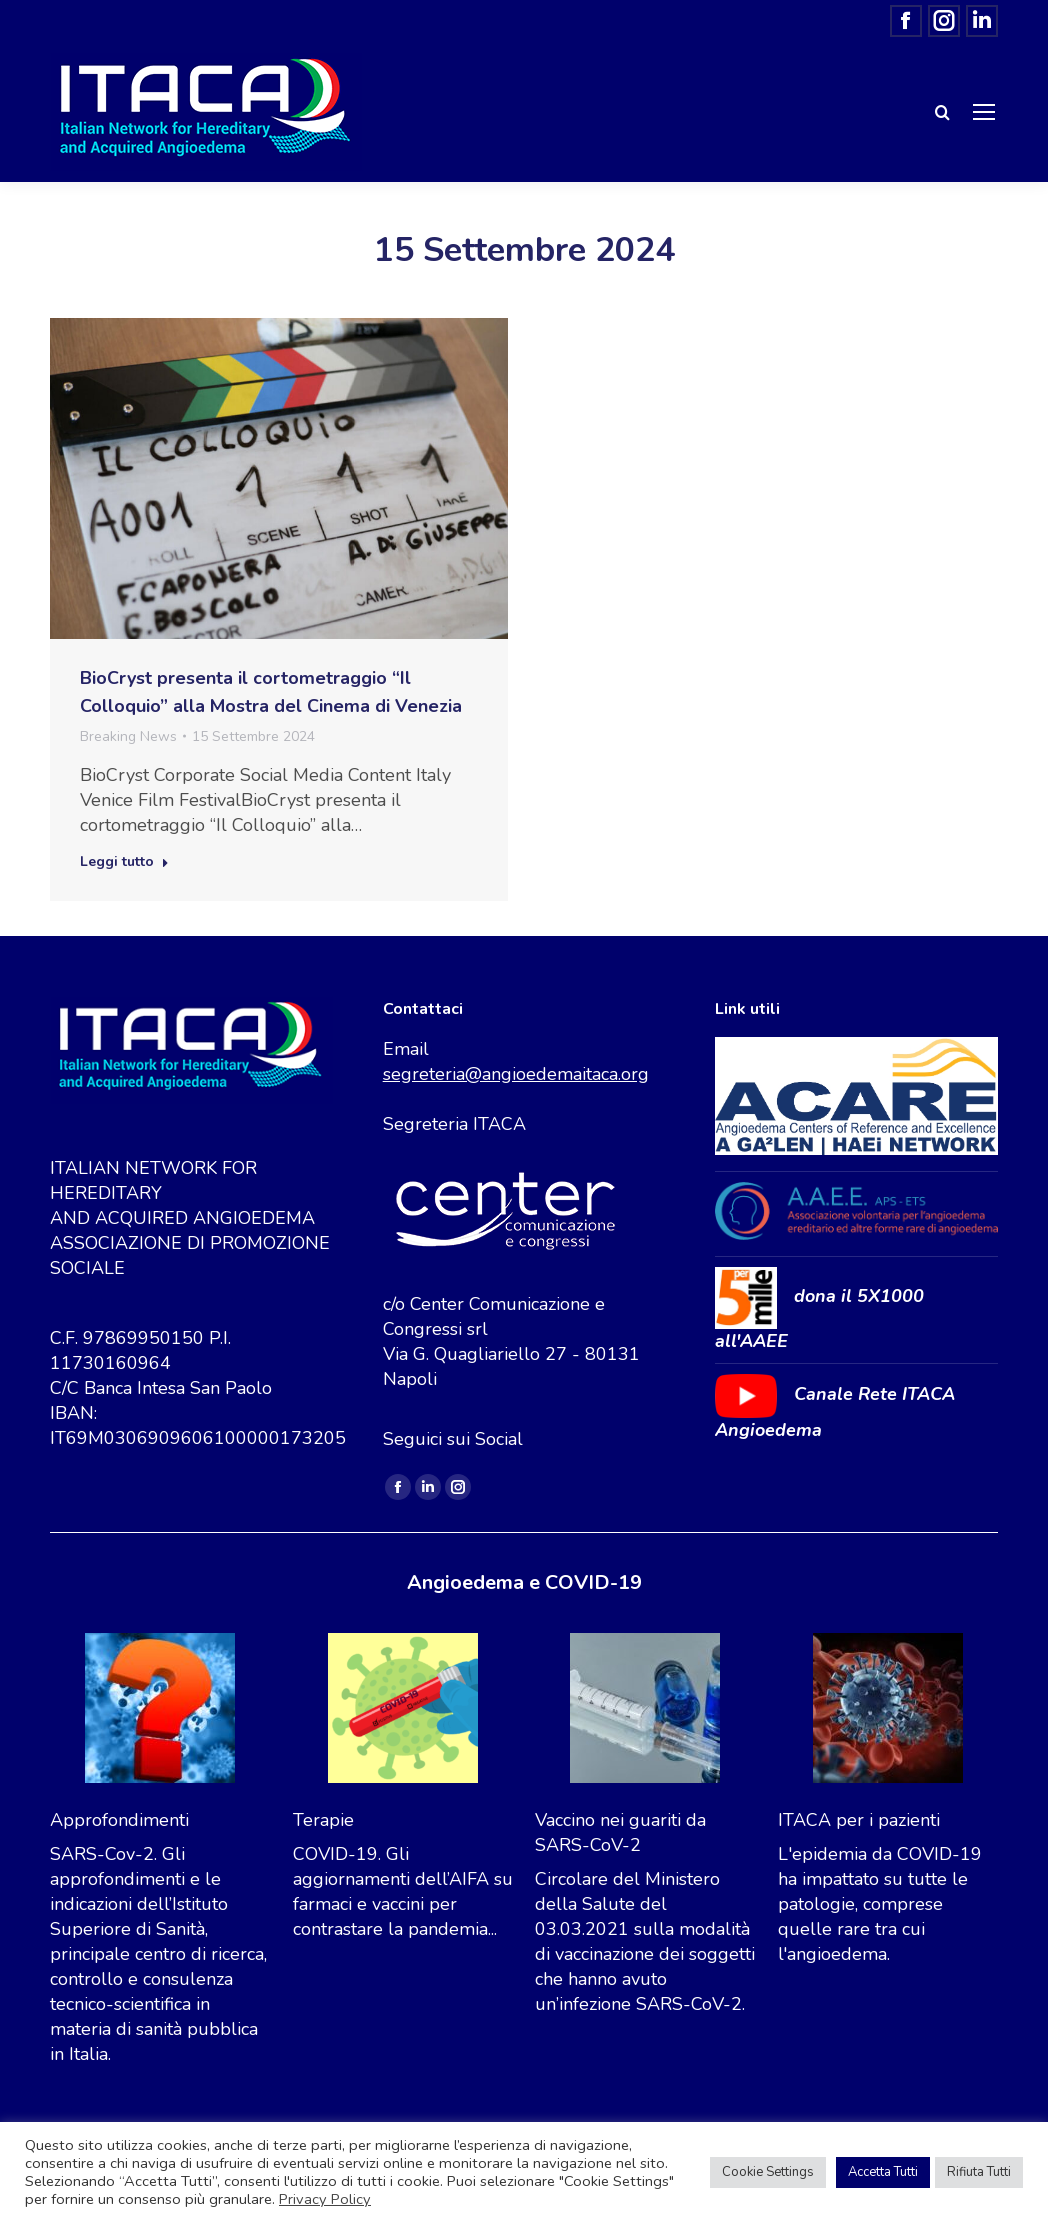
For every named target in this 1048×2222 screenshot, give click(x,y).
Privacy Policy (325, 2199)
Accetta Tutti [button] (883, 2172)
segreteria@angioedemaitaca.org (516, 1074)
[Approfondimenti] (160, 1711)
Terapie (323, 1820)
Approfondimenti (119, 1820)
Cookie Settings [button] (768, 2172)
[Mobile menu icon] (984, 112)
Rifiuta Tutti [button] (979, 2172)
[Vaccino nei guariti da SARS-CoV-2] (645, 1711)
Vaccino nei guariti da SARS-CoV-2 (620, 1832)
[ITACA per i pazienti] (888, 1711)
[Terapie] (403, 1711)
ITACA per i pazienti (859, 1820)
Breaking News (128, 736)
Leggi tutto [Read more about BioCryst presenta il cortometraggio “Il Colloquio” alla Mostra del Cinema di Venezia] (124, 862)
